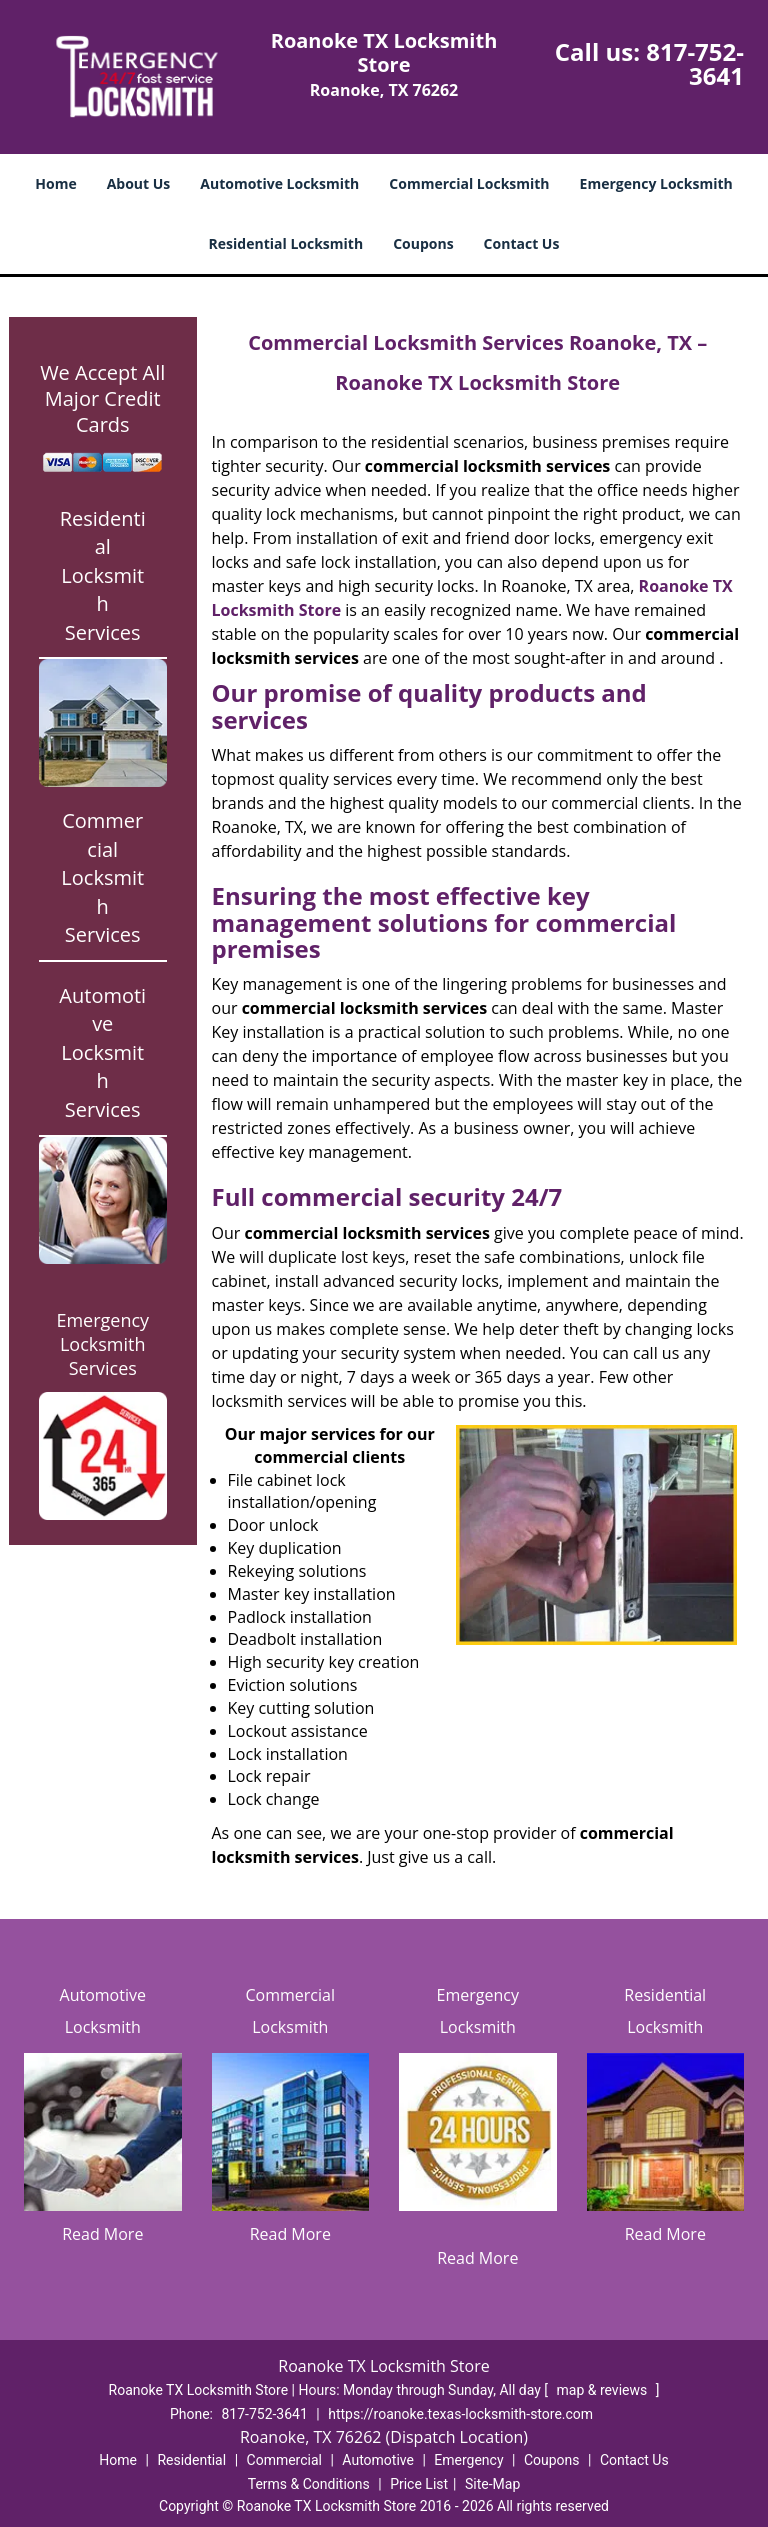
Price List (419, 2484)
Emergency (468, 2460)
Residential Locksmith (286, 243)
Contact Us (522, 243)
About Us (139, 183)
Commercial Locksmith (469, 183)
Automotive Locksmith (279, 183)
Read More (102, 2234)
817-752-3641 (695, 63)
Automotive (378, 2460)
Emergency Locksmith (656, 183)
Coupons (423, 243)
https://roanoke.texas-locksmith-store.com (460, 2414)
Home (55, 183)
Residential (191, 2460)
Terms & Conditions (309, 2484)
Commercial (284, 2460)
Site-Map (492, 2484)
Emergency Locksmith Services (102, 1344)
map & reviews (604, 2390)
